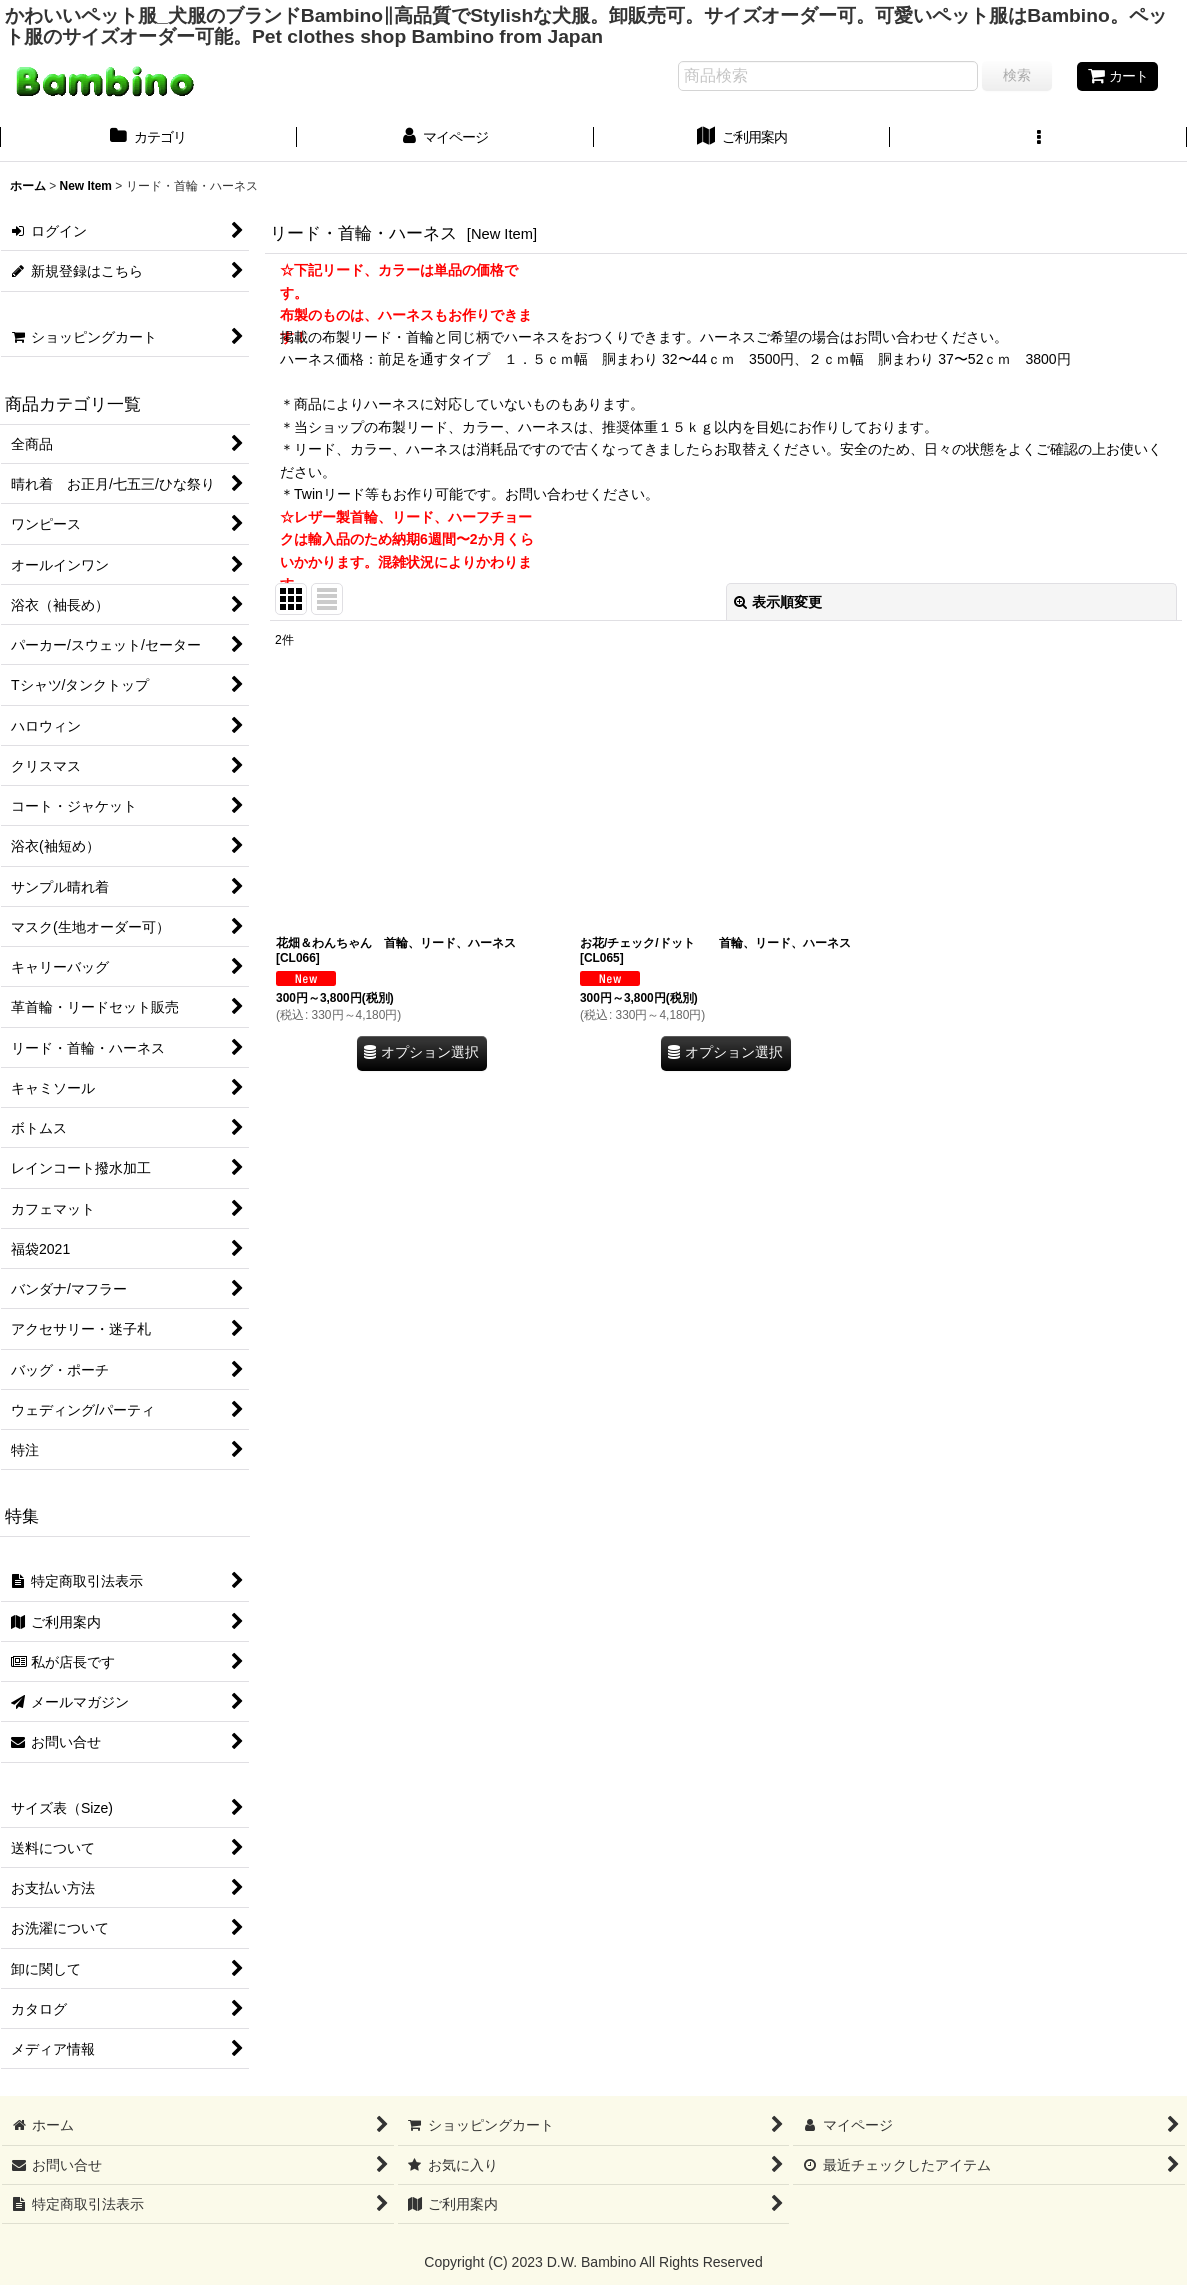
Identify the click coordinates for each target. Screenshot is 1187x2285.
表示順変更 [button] (778, 602)
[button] (1038, 139)
